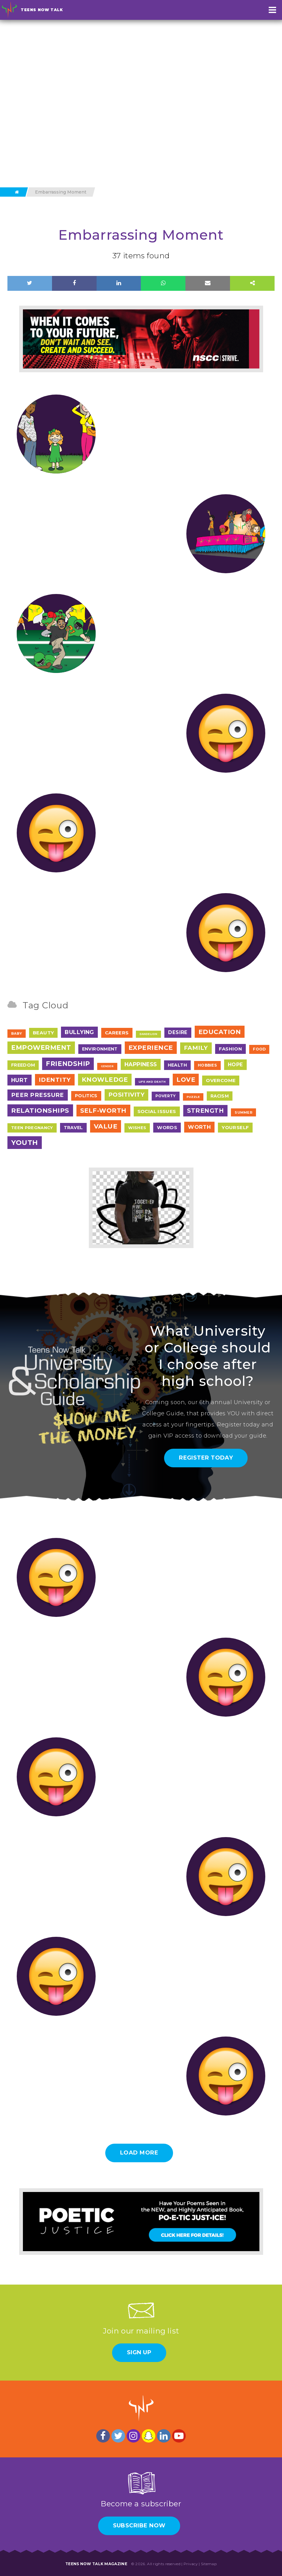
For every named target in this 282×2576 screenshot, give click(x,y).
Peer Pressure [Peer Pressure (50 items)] (37, 1094)
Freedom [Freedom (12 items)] (23, 1065)
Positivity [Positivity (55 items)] (126, 1094)
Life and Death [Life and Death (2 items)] (152, 1081)
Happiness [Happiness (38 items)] (140, 1064)
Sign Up (139, 2352)
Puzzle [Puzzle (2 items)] (193, 1096)
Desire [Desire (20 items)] (177, 1032)
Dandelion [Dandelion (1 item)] (149, 1034)
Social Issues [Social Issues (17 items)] (156, 1111)
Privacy (191, 2563)
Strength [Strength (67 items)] (205, 1110)
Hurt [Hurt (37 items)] (19, 1080)
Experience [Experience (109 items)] (150, 1047)
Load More (139, 2152)
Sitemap (209, 2563)
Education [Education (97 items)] (219, 1032)
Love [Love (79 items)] (185, 1079)
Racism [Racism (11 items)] (219, 1096)
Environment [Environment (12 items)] (100, 1048)
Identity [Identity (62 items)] (55, 1079)
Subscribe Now (139, 2525)
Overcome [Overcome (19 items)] (221, 1080)
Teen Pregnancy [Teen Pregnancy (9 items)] (32, 1127)
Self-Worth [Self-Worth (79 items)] (103, 1110)
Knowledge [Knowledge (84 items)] (105, 1079)
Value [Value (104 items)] (106, 1126)
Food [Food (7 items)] (259, 1049)
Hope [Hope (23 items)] (235, 1065)
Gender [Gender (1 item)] (107, 1066)
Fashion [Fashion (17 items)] (230, 1049)
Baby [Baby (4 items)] (16, 1033)
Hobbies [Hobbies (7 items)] (207, 1065)
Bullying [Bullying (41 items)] (79, 1032)
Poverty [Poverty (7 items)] (165, 1096)
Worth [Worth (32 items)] (199, 1127)
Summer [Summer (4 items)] (243, 1112)
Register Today (206, 1457)
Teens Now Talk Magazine (96, 2563)
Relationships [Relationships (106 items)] (40, 1110)
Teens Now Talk (42, 9)
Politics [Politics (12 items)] (86, 1095)
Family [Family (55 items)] (196, 1047)
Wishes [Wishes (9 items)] (137, 1127)
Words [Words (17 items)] (167, 1127)
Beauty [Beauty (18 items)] (43, 1033)
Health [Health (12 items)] (177, 1065)
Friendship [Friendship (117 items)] (68, 1064)
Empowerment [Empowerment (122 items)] (41, 1047)
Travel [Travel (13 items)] (73, 1127)
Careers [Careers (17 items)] (117, 1033)
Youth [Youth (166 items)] (24, 1142)
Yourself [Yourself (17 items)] (235, 1127)
